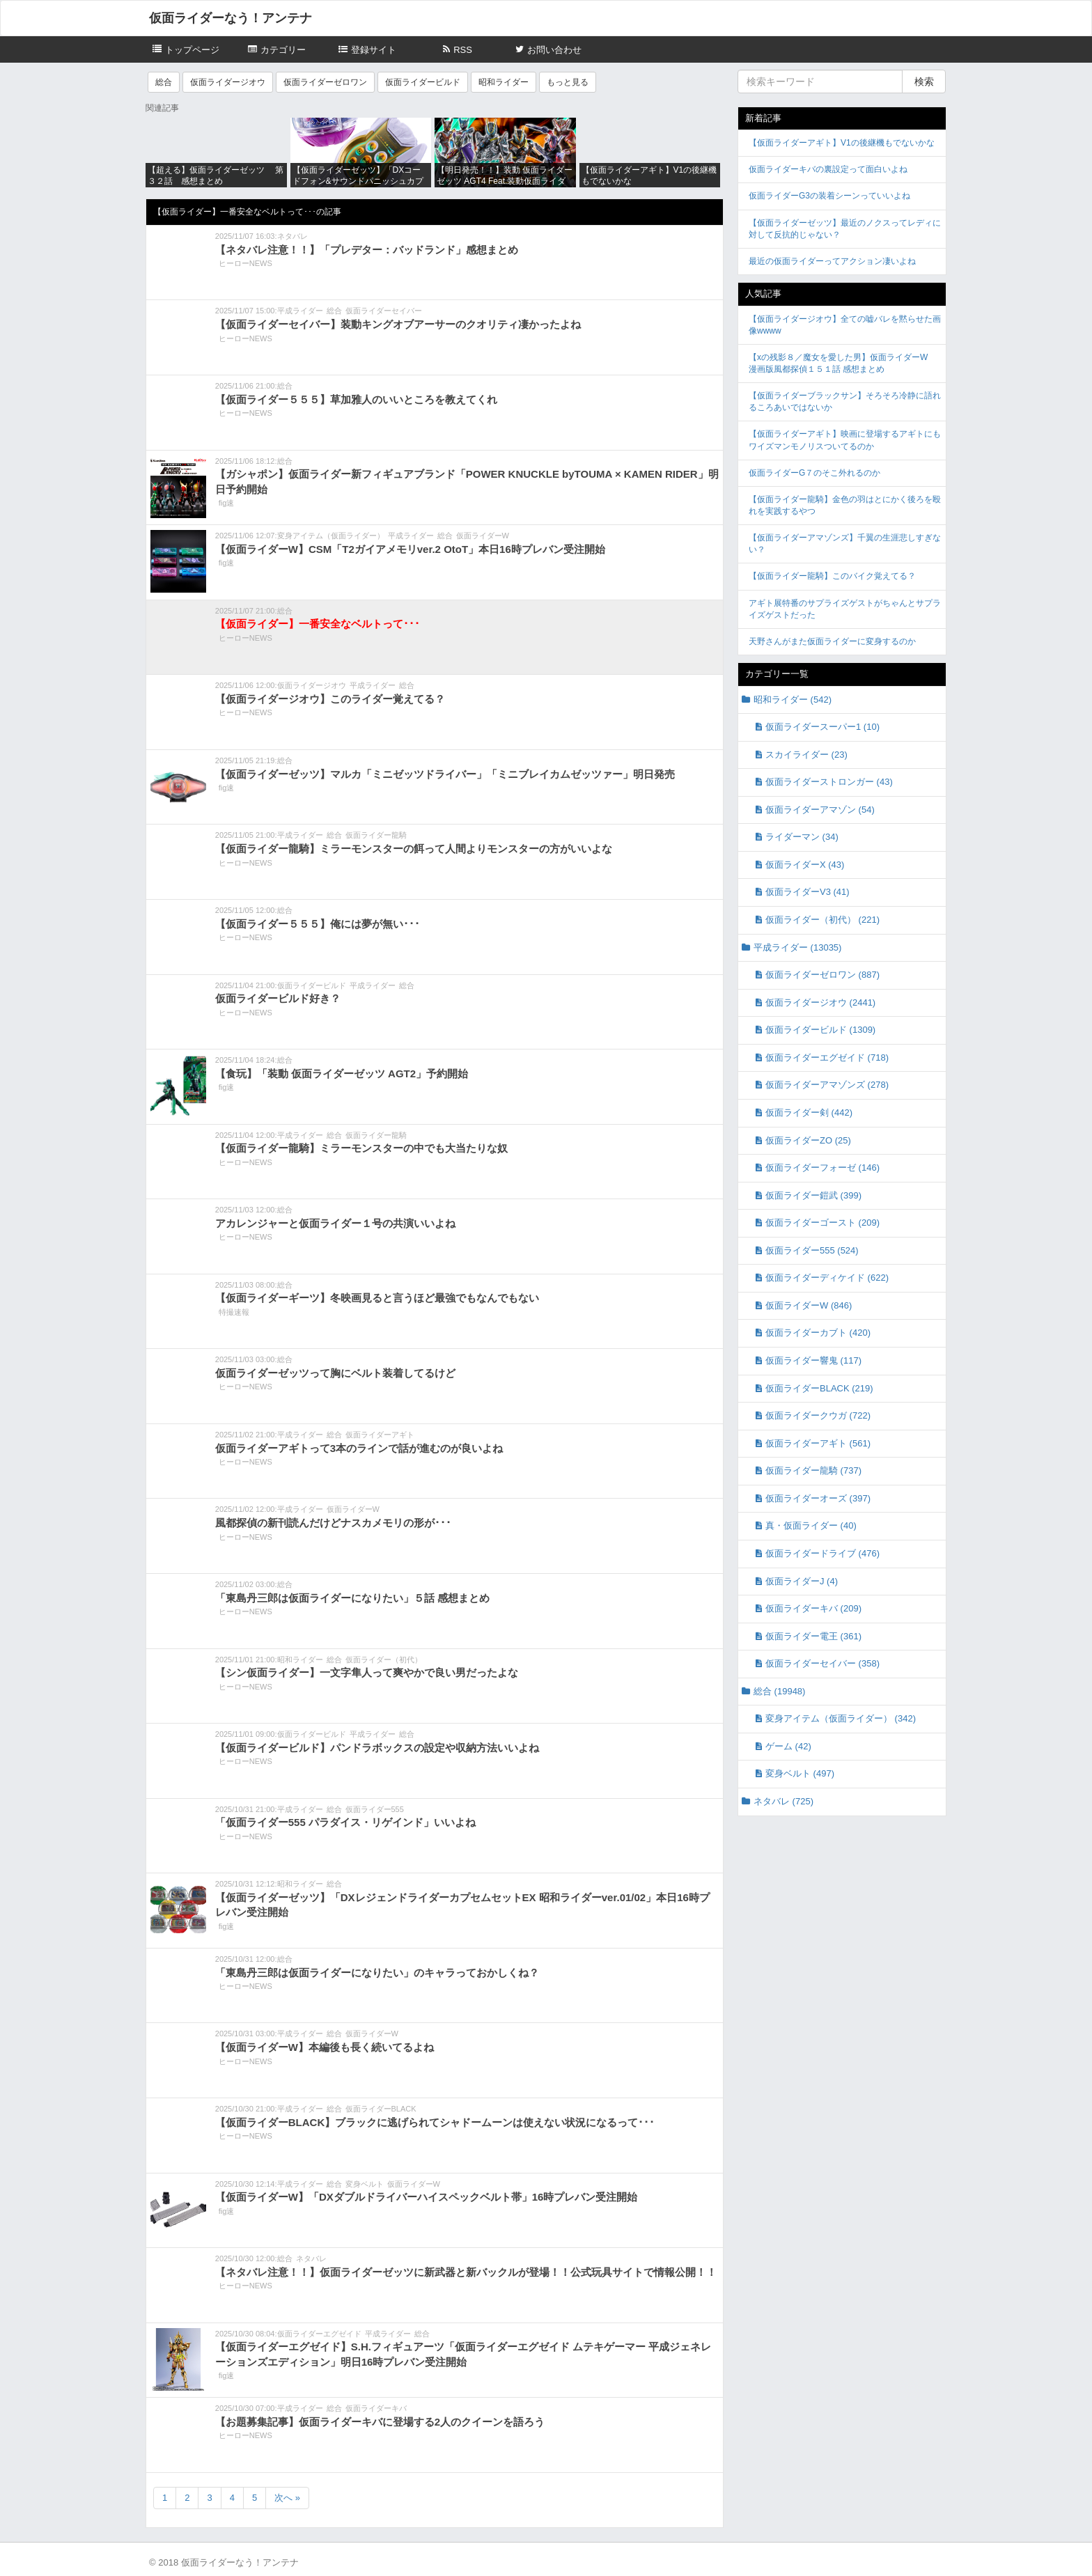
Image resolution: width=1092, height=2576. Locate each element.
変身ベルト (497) (799, 1773)
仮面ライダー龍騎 (376, 835)
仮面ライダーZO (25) (808, 1140)
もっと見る (567, 82)
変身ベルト (364, 2184)
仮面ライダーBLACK (380, 2109)
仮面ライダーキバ (376, 2408)
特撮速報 (234, 1312)
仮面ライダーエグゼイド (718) (827, 1057)
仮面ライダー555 (374, 1809)
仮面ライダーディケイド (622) (827, 1277)
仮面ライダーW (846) (808, 1305)
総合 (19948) (779, 1691)
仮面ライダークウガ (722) (818, 1415)
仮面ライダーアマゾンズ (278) (827, 1084)
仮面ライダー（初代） (383, 1659)
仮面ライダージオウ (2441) (820, 1002)
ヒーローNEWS (245, 263)
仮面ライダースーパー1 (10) (822, 726)
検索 (924, 81)
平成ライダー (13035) (797, 947)
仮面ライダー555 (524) (812, 1250)
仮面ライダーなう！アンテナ (230, 18)
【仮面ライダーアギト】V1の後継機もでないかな (842, 143)
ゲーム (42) (788, 1746)
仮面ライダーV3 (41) (807, 892)
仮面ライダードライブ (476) (822, 1553)
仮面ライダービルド (422, 82)
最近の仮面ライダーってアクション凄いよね (832, 261)
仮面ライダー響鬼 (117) (813, 1360)
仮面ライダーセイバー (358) (822, 1663)
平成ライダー (300, 310)
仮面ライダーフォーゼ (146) (822, 1167)
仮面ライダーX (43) (804, 864)
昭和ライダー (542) (793, 699)
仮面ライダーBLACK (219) (819, 1388)
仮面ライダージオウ (227, 82)
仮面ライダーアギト (379, 1434)
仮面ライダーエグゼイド (319, 2333)
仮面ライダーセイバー (383, 310)
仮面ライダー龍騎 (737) (813, 1470)
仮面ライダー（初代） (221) (822, 919)
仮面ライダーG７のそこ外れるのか (814, 473)
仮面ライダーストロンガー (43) (829, 781)
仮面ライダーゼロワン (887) (822, 974)
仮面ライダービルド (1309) (820, 1029)
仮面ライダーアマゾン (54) (820, 809)
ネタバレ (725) (783, 1801)
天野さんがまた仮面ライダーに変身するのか (832, 641)
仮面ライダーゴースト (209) (822, 1222)
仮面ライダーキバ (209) (813, 1608)
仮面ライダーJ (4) (801, 1581)
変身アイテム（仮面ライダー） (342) (840, 1718)
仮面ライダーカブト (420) (818, 1332)
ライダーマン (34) (801, 837)
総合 (163, 82)
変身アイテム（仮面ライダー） (330, 535)
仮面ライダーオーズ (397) (818, 1498)
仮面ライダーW (482, 535)
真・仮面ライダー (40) (811, 1525)
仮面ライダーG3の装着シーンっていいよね (829, 196)
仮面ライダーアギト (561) (818, 1443)
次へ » (287, 2497)
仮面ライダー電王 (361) (813, 1636)
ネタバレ (292, 236)
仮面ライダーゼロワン (325, 82)
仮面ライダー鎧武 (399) (813, 1195)
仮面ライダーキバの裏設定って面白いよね (828, 169)
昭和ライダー (503, 82)
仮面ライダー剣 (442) (808, 1112)
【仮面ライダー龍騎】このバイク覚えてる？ (832, 576)
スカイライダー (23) (806, 754)
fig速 (227, 503)
